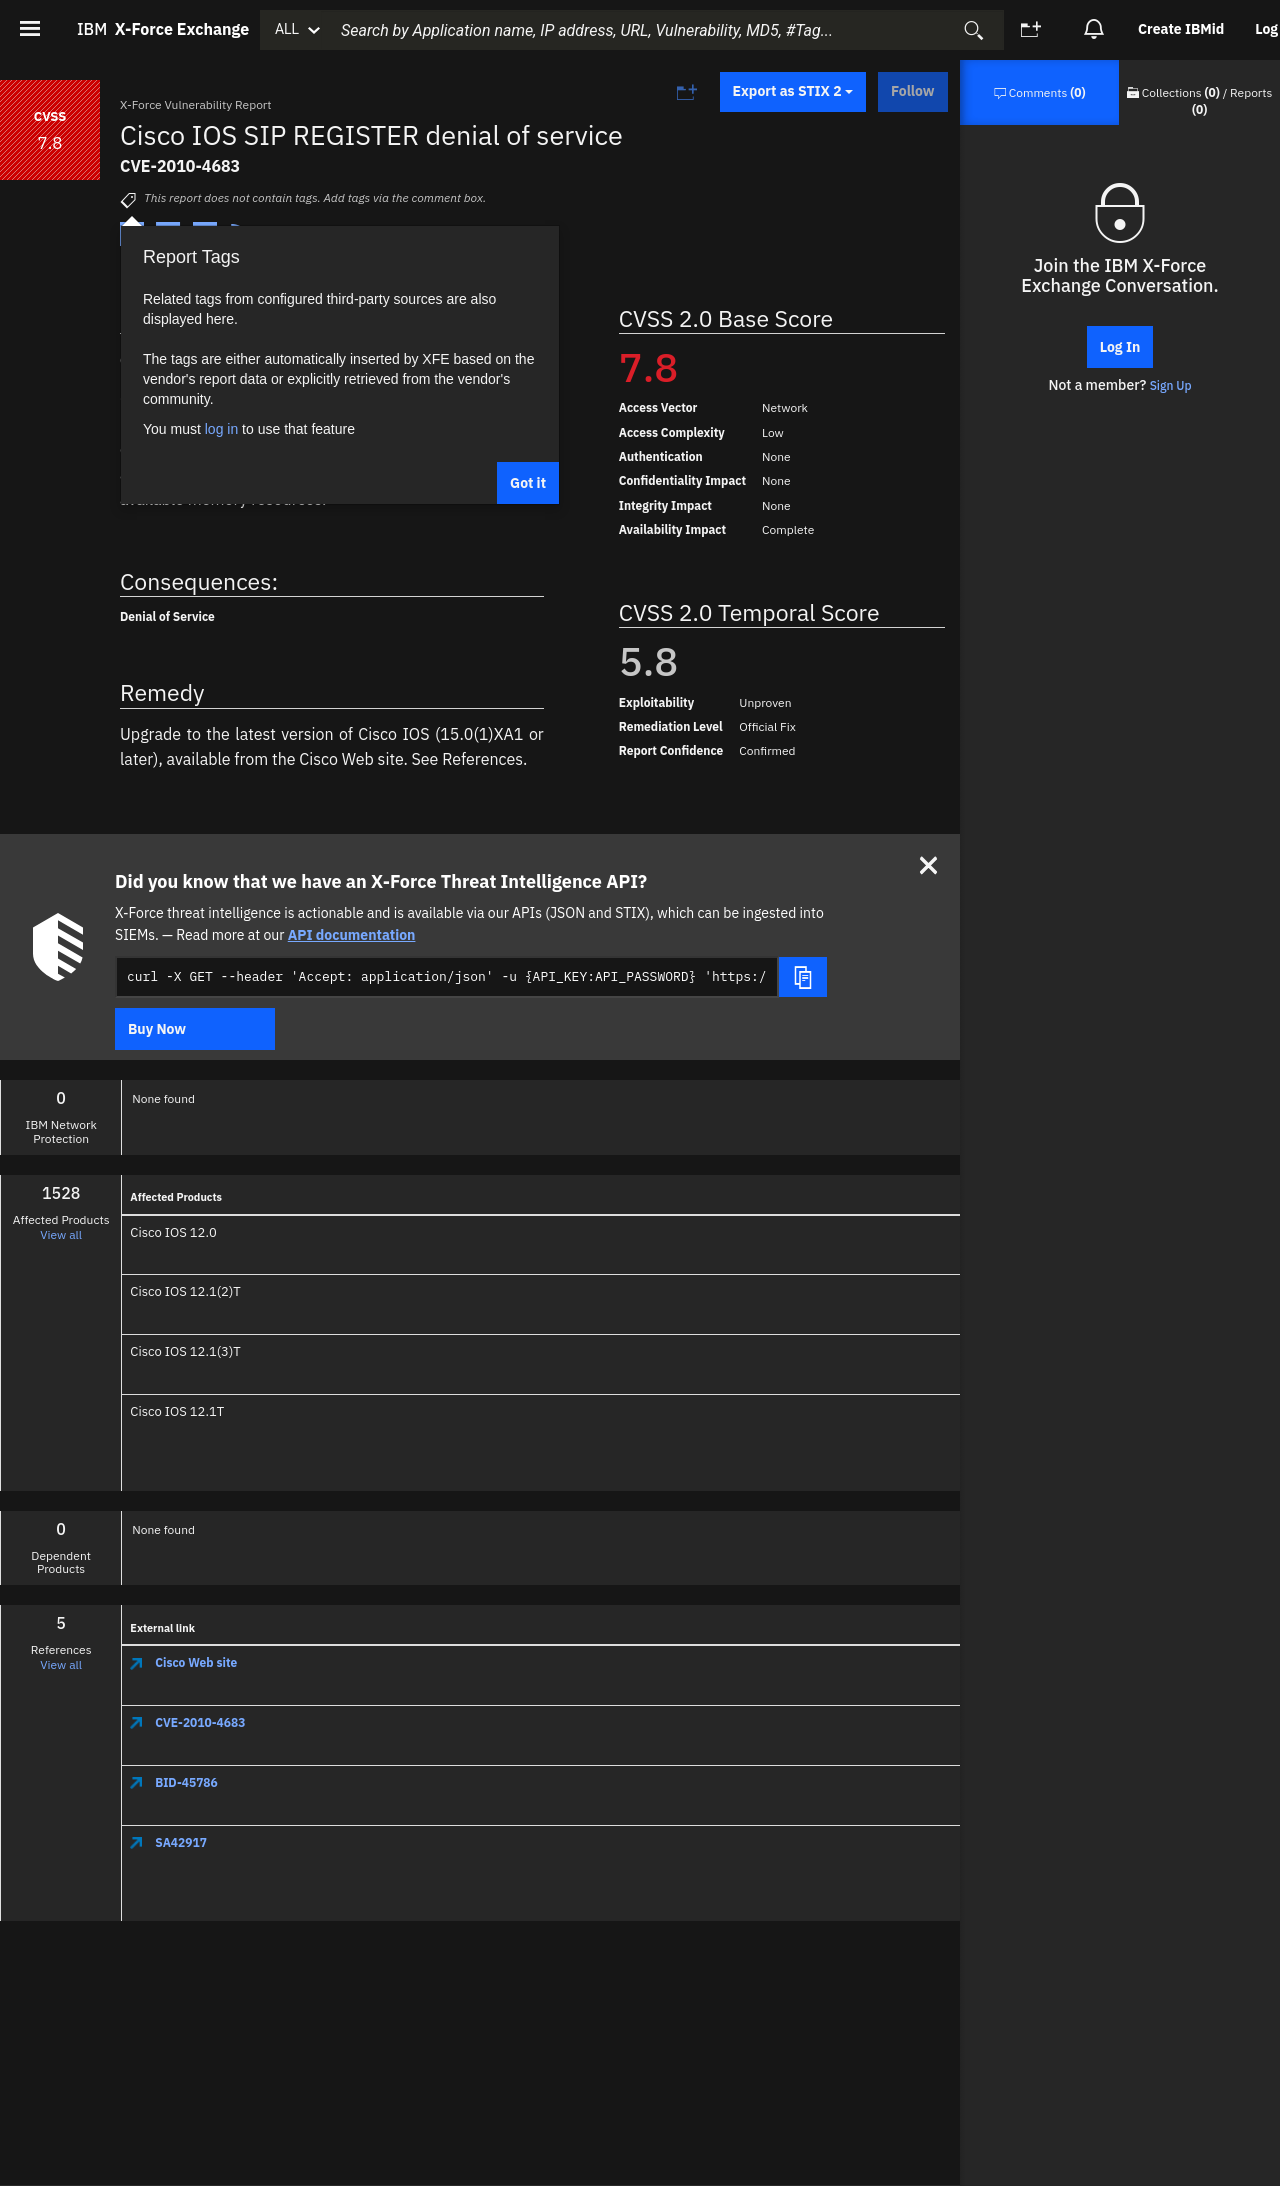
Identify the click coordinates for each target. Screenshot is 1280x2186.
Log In (1120, 347)
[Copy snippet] (803, 977)
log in (221, 429)
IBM (163, 29)
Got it (528, 483)
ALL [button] (287, 29)
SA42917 (168, 1842)
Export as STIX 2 (793, 91)
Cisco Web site (183, 1662)
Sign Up (1171, 385)
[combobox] (662, 30)
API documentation (352, 935)
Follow (913, 91)
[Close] (928, 865)
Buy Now (157, 1029)
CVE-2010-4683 (187, 1722)
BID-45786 (173, 1782)
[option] (1182, 29)
